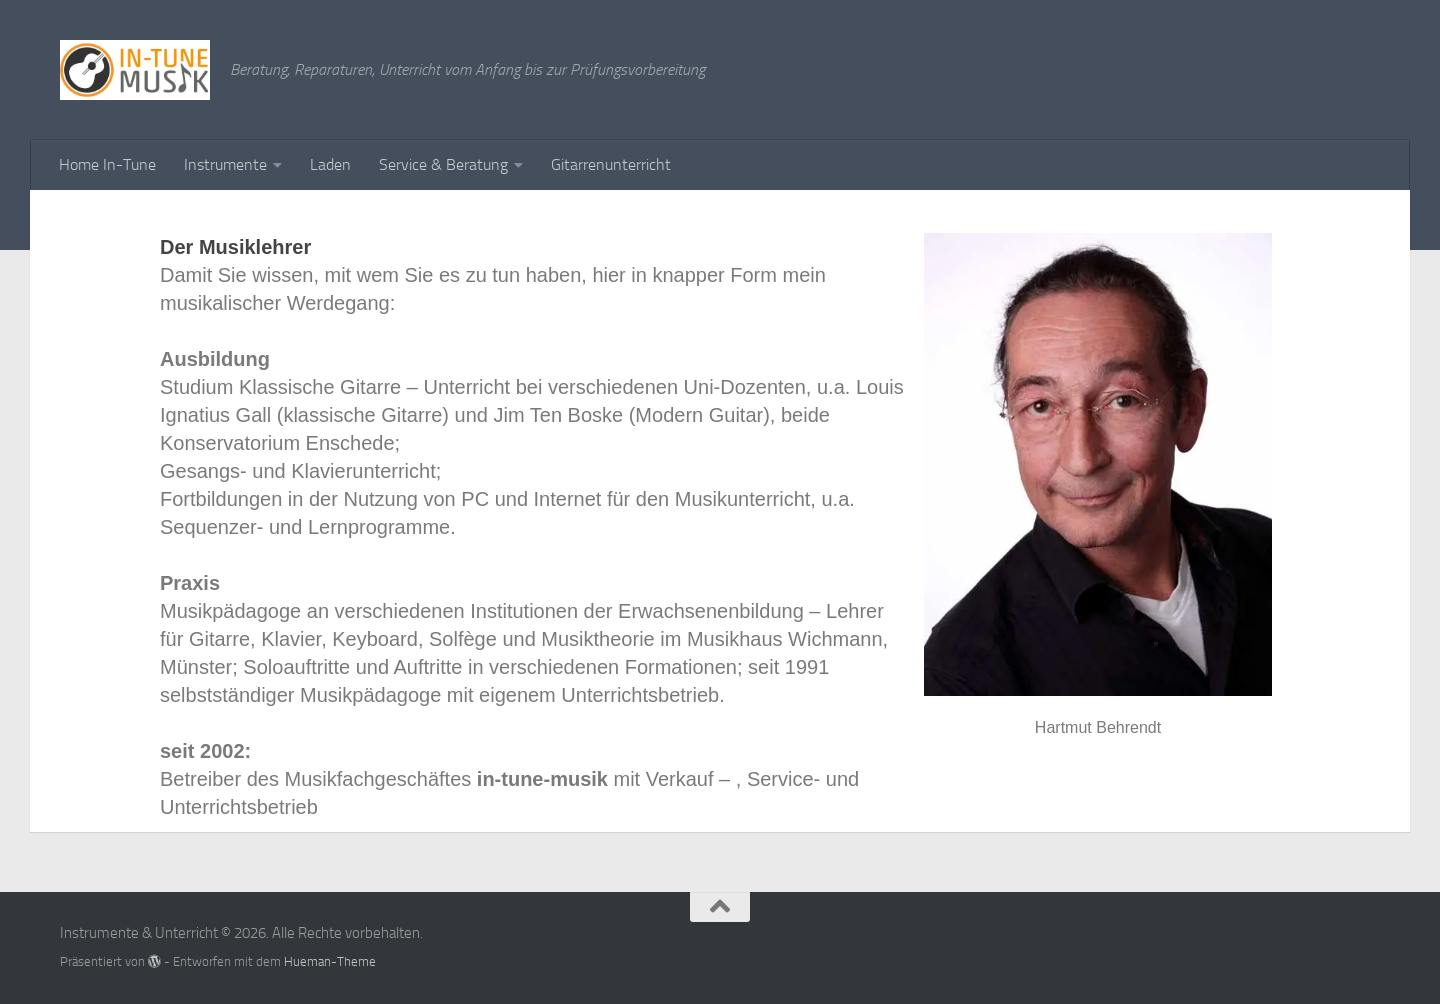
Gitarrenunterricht (611, 164)
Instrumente (225, 164)
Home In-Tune (107, 164)
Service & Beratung (443, 164)
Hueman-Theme (330, 961)
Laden (330, 164)
